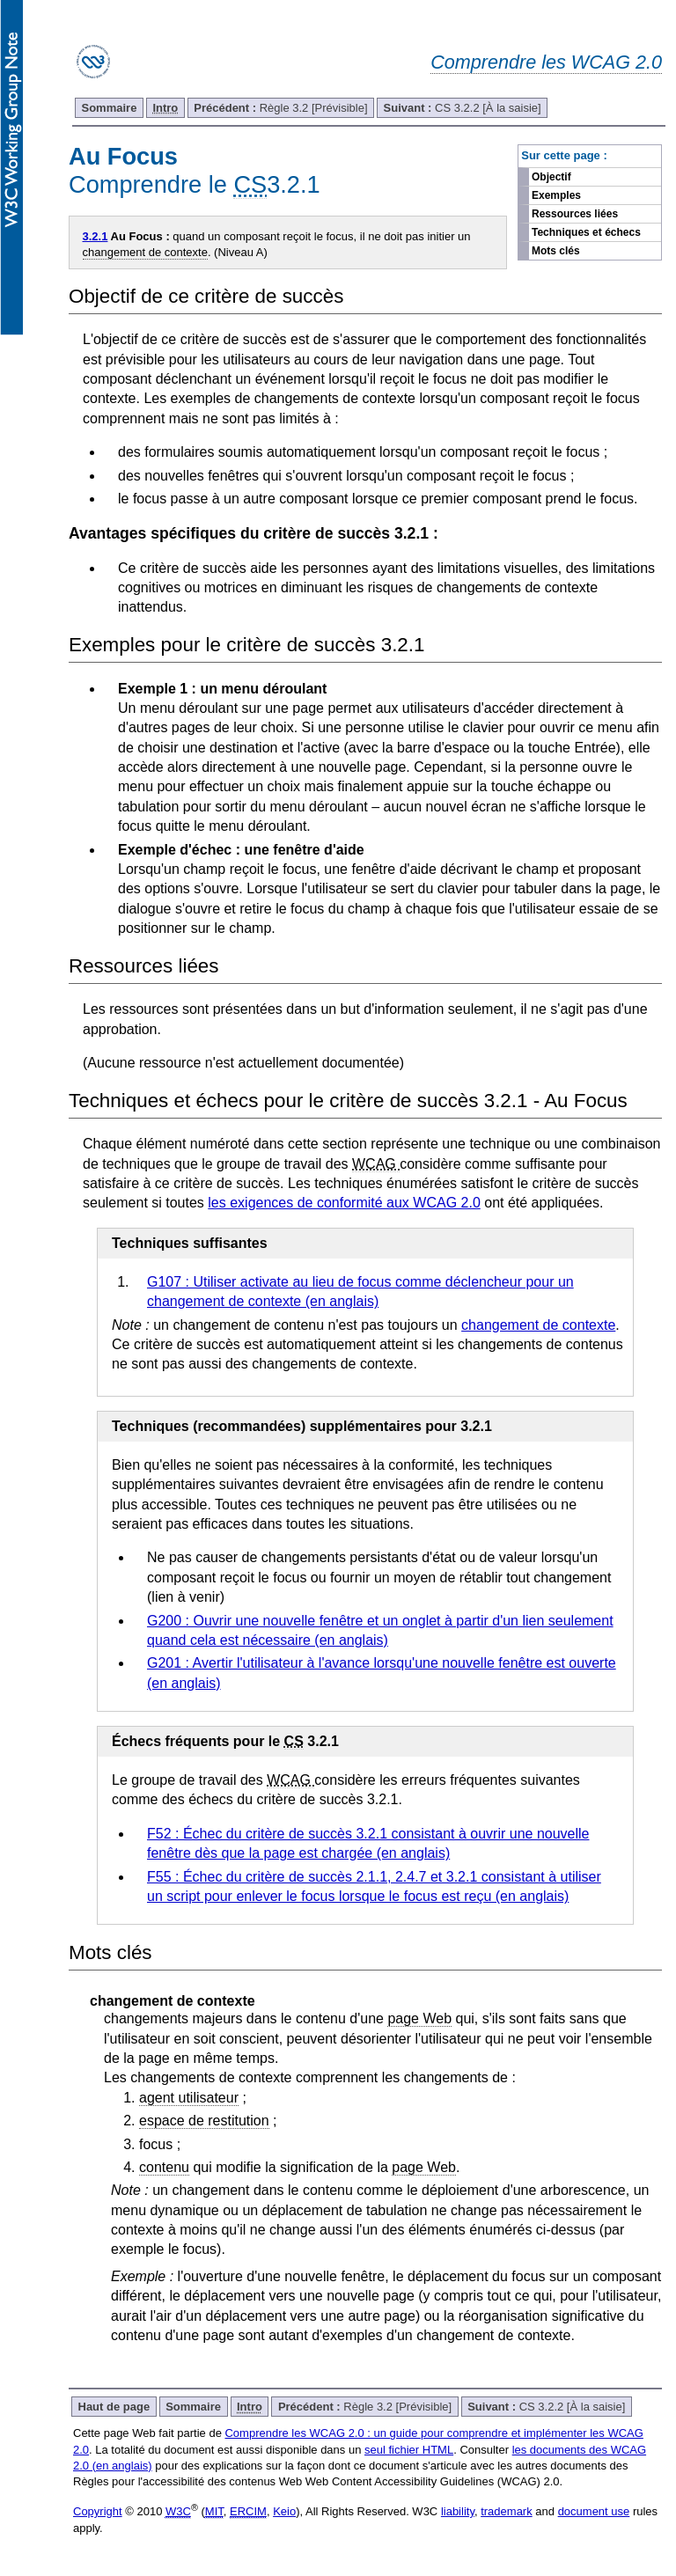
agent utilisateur (189, 2097)
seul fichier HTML (408, 2449)
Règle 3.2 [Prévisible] (280, 107)
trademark (507, 2511)
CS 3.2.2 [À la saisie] (462, 107)
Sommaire (109, 107)
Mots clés (556, 251)
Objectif (551, 177)
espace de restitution (204, 2120)
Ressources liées (575, 214)
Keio (284, 2511)
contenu (164, 2167)
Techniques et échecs (586, 232)
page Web (419, 2018)
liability (457, 2511)
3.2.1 (95, 236)
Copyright (97, 2511)
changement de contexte (145, 252)
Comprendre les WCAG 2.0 (546, 62)
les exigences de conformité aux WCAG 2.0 (344, 1202)
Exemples (556, 195)
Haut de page (114, 2406)
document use (594, 2511)
